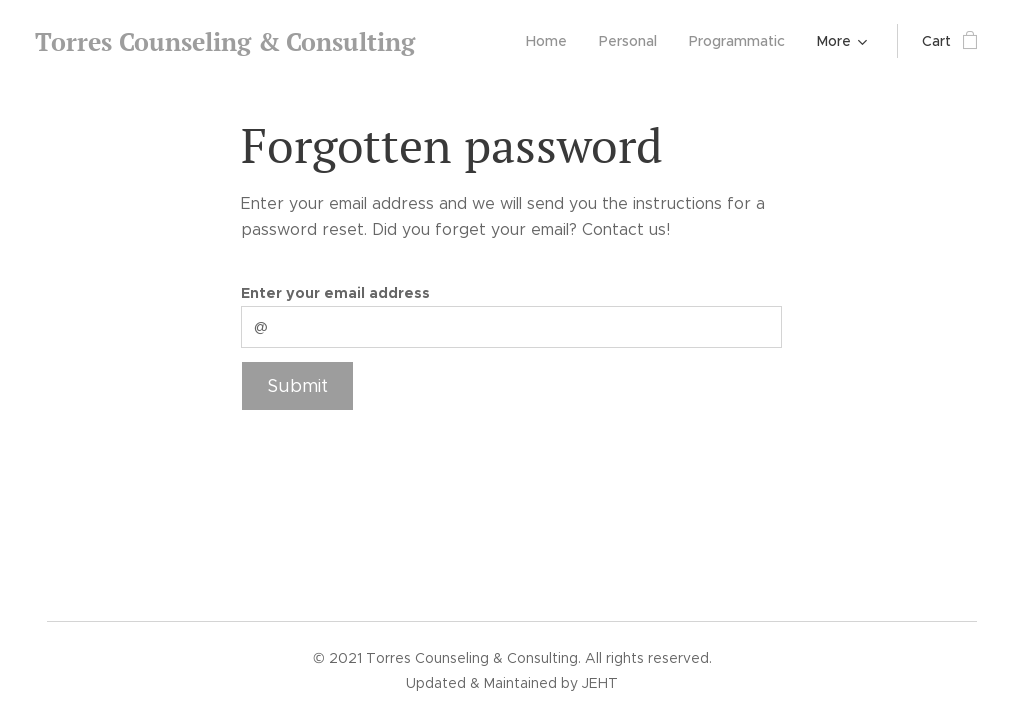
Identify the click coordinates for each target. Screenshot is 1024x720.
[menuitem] (552, 41)
